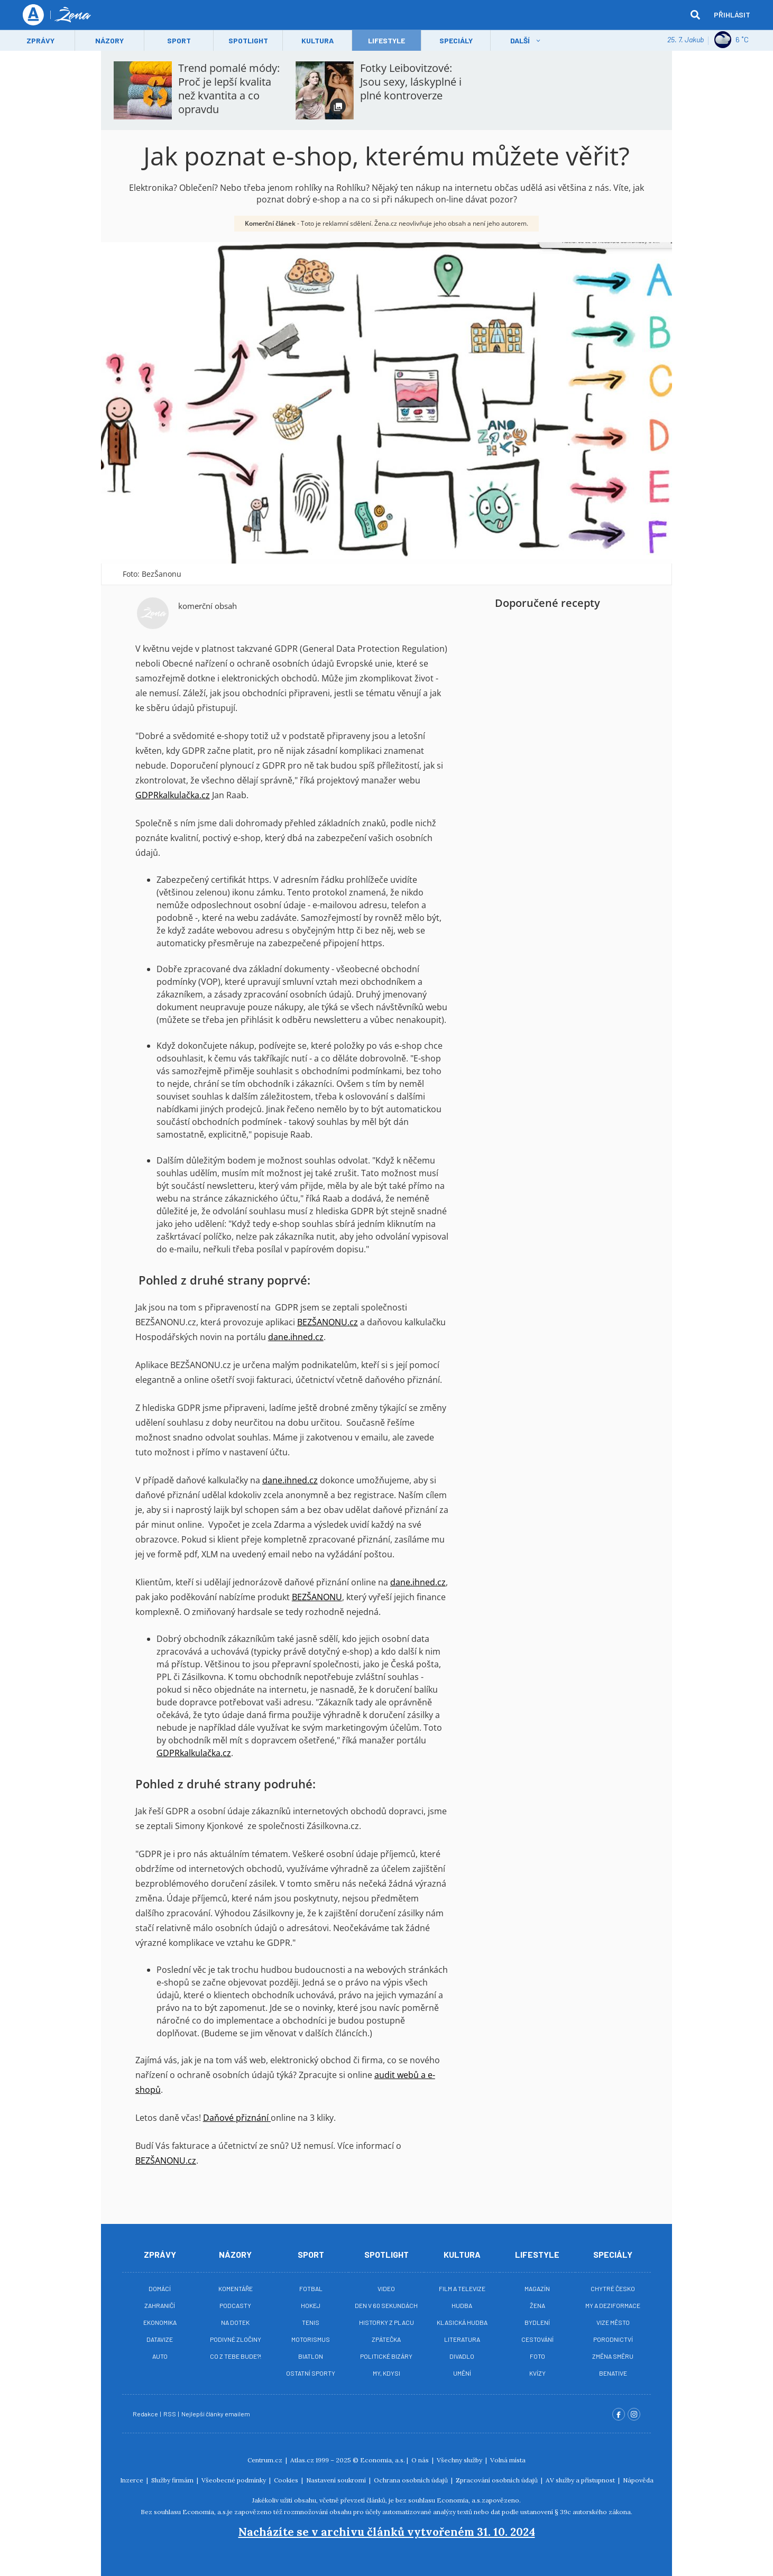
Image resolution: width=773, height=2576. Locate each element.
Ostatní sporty (310, 2373)
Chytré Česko (613, 2288)
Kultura (317, 40)
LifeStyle (386, 40)
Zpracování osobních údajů (497, 2480)
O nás (420, 2460)
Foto (537, 2356)
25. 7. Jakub (685, 39)
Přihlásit (732, 14)
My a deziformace (612, 2305)
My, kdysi (386, 2373)
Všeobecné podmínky (234, 2480)
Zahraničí (159, 2305)
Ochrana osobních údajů (411, 2480)
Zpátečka (386, 2339)
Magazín (537, 2288)
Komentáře (235, 2288)
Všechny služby (460, 2460)
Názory (109, 40)
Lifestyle (537, 2254)
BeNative (613, 2373)
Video (386, 2288)
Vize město (613, 2322)
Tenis (310, 2322)
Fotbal (311, 2288)
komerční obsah (207, 606)
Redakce (146, 2413)
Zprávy (40, 40)
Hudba (462, 2305)
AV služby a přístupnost (581, 2480)
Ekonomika (160, 2322)
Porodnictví (613, 2339)
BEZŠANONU (317, 1597)
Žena (537, 2305)
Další (520, 40)
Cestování (537, 2339)
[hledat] (695, 15)
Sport (179, 40)
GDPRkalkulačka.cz (172, 795)
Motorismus (310, 2339)
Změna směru (612, 2356)
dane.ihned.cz (296, 1337)
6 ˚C (731, 39)
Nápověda (638, 2480)
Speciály (456, 40)
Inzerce (132, 2480)
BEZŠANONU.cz (327, 1322)
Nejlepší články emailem (216, 2413)
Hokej (310, 2305)
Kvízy (537, 2373)
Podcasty (235, 2305)
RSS (170, 2413)
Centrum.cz (265, 2460)
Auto (160, 2356)
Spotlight (248, 40)
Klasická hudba (462, 2322)
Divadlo (461, 2356)
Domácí (160, 2288)
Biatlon (310, 2356)
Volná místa (508, 2460)
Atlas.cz (302, 2460)
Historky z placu (386, 2322)
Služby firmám (173, 2480)
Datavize (159, 2339)
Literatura (462, 2339)
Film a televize (462, 2288)
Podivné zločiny (235, 2339)
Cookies (287, 2480)
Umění (462, 2373)
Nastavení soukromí (336, 2480)
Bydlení (537, 2322)
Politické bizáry (386, 2356)
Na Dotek (235, 2322)
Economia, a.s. (382, 2460)
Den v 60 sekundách (386, 2305)
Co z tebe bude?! (235, 2356)
